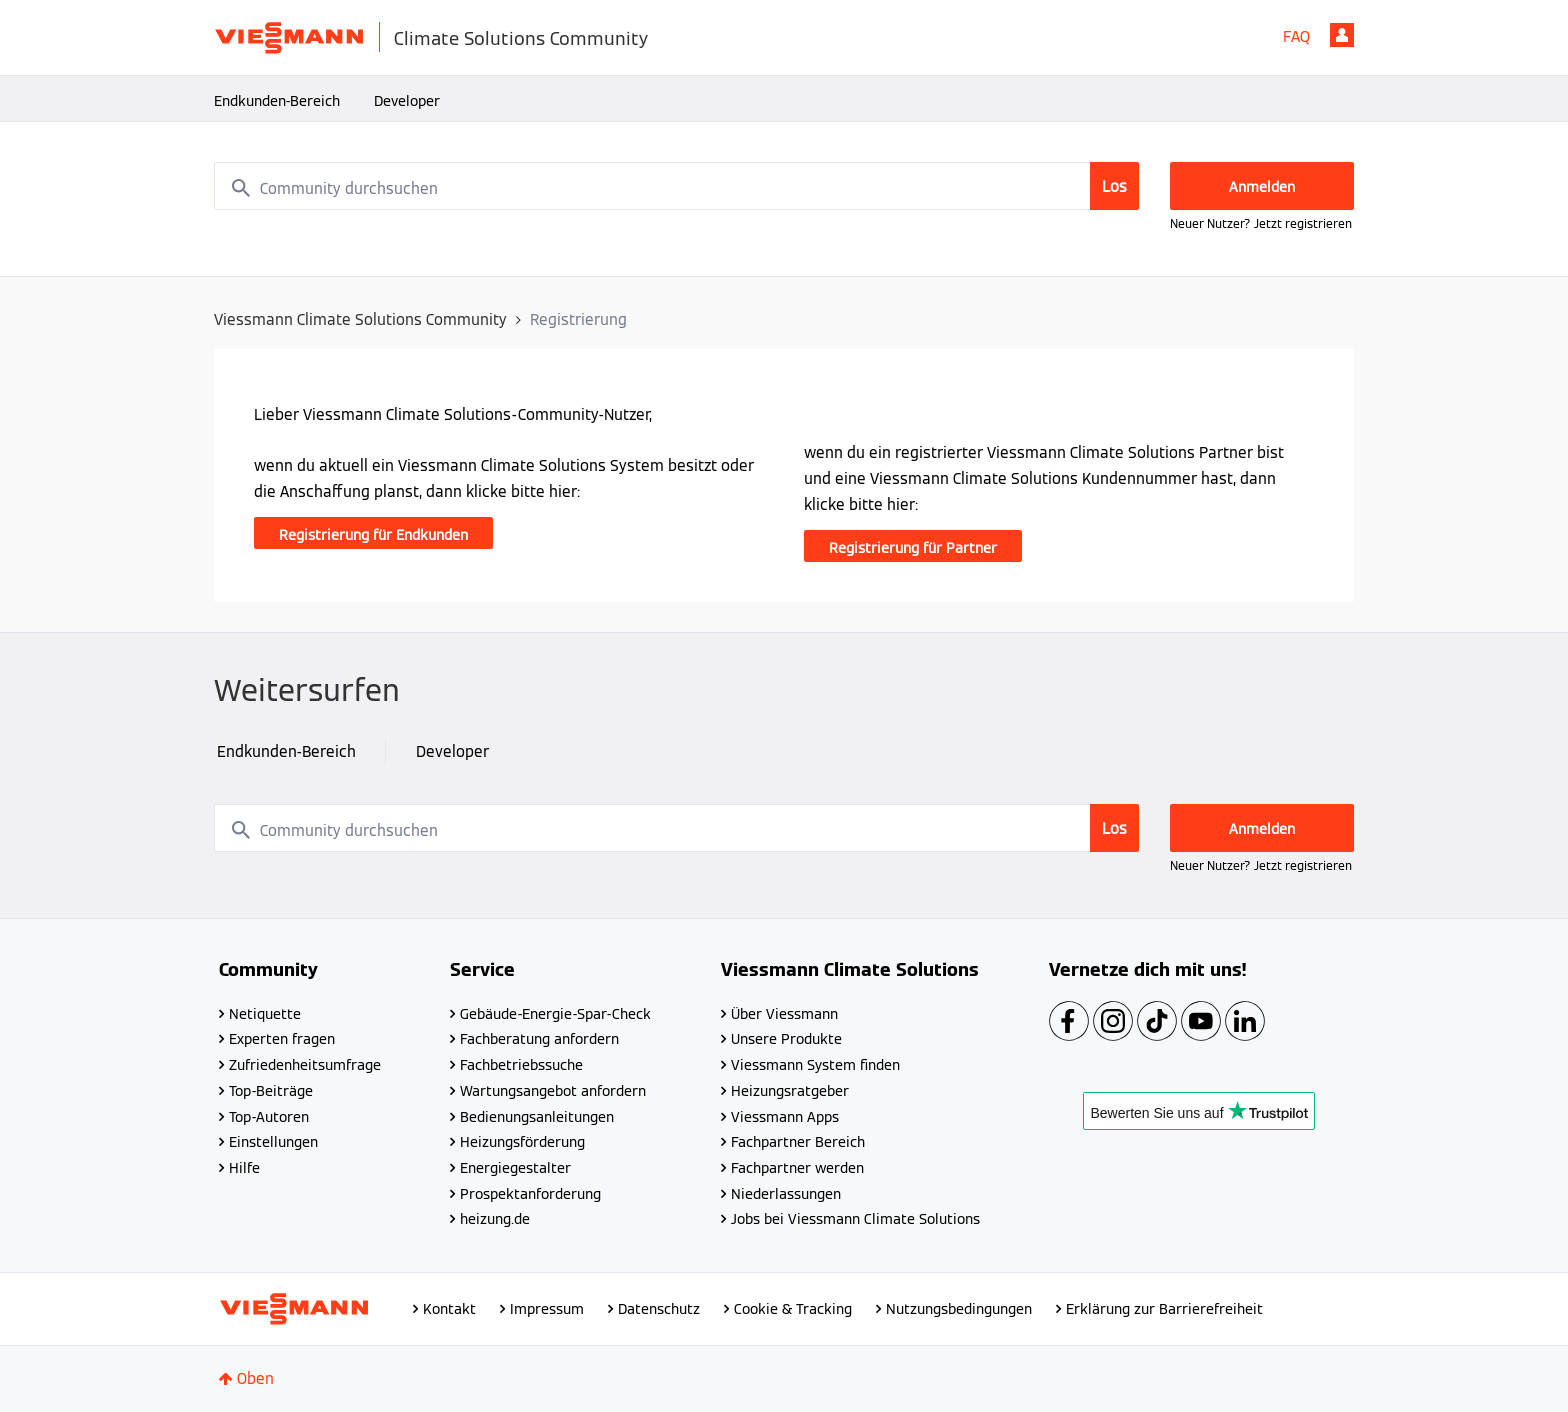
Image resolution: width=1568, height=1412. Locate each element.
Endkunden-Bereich (277, 101)
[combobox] (677, 186)
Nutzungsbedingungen (959, 1309)
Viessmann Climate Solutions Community (360, 319)
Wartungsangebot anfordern (553, 1091)
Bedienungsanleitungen (537, 1117)
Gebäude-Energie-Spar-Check (555, 1014)
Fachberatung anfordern (539, 1039)
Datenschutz (659, 1309)
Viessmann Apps (785, 1117)
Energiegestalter (515, 1168)
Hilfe (244, 1168)
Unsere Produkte (786, 1039)
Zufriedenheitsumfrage (305, 1065)
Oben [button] (255, 1378)
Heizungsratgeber (790, 1091)
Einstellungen (273, 1142)
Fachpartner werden (797, 1168)
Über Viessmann (784, 1014)
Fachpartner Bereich (798, 1142)
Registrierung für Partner (913, 548)
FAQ (1296, 36)
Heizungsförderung (522, 1142)
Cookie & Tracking (793, 1309)
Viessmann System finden (815, 1065)
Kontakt (449, 1309)
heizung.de (495, 1219)
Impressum (547, 1309)
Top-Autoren (269, 1117)
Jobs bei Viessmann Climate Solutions (855, 1219)
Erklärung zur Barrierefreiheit (1164, 1309)
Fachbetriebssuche (521, 1065)
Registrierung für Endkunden (373, 535)
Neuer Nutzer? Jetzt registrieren (1261, 223)
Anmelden (1342, 35)
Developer (407, 101)
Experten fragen (282, 1039)
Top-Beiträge (271, 1091)
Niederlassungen (786, 1194)
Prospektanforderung (530, 1194)
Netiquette (265, 1014)
